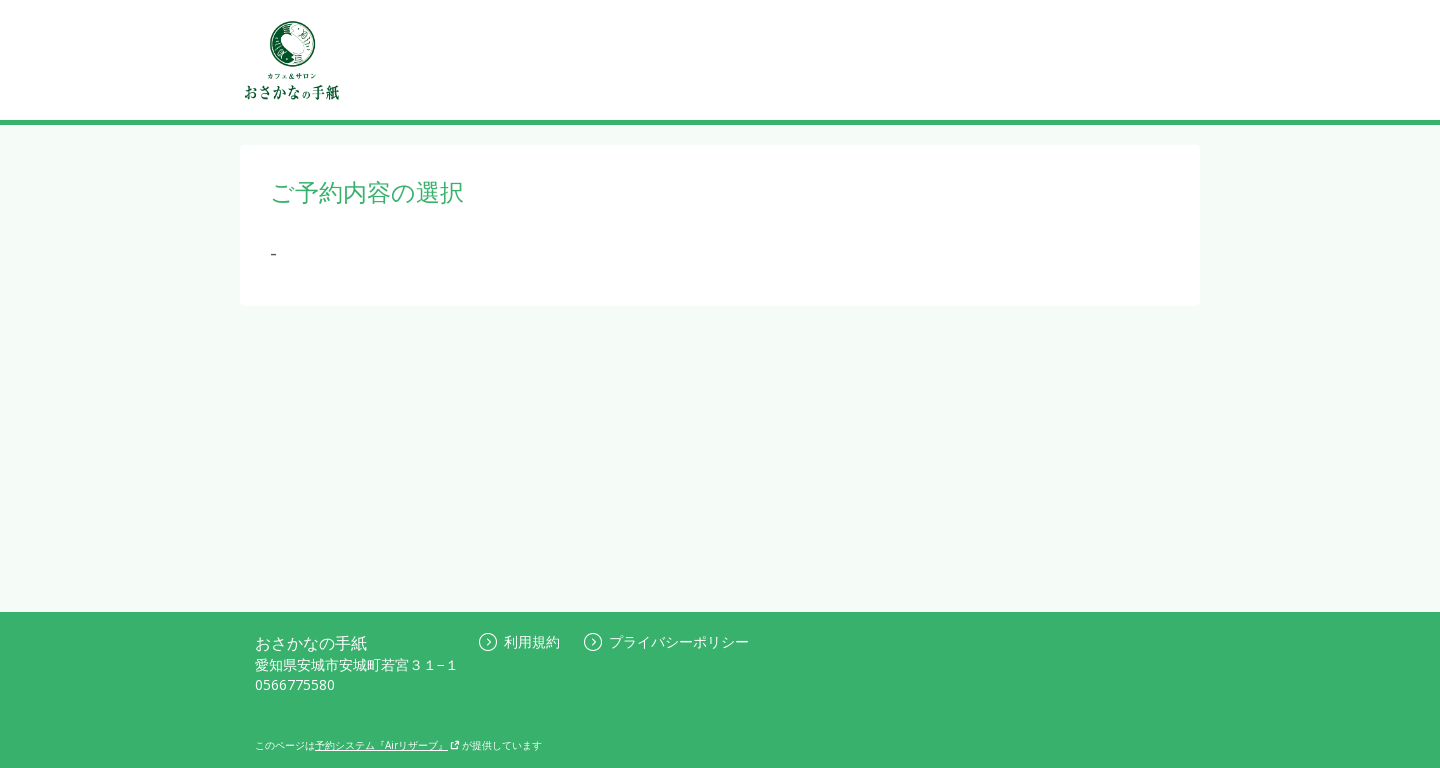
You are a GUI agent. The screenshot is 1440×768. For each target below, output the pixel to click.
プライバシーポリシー (666, 641)
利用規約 (519, 641)
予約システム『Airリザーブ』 (387, 745)
